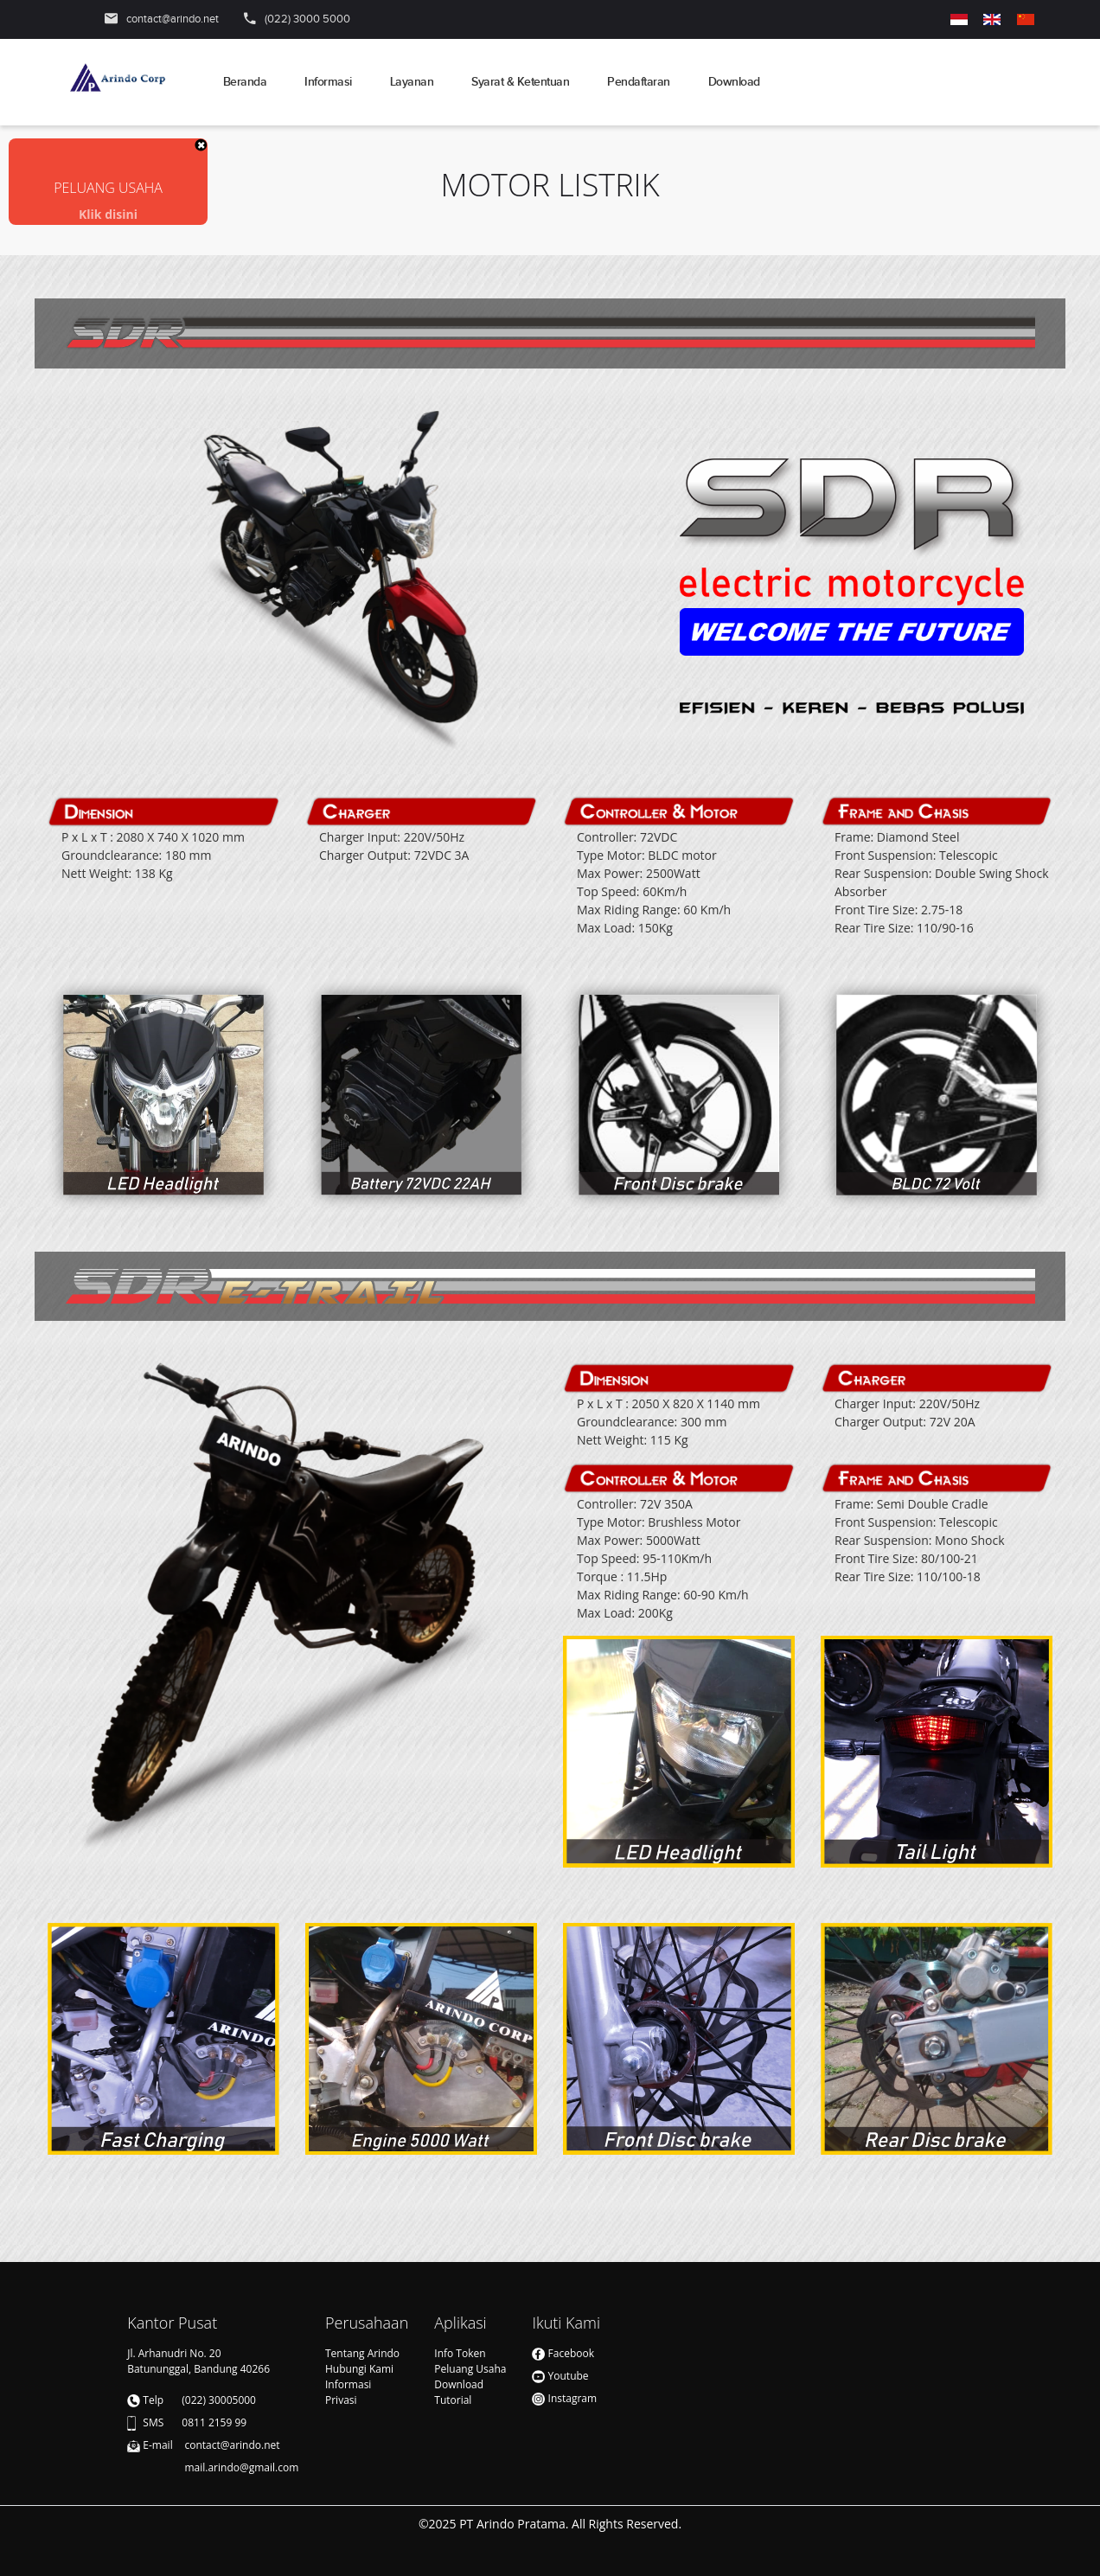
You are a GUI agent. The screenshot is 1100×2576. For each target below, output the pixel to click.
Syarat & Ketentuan (520, 81)
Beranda (245, 81)
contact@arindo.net (172, 19)
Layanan (412, 81)
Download (734, 81)
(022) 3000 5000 (307, 19)
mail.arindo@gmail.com (203, 2467)
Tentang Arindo (362, 2353)
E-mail (157, 2445)
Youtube (560, 2375)
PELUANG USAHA (108, 187)
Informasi (328, 81)
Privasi (341, 2400)
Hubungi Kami (359, 2368)
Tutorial (452, 2400)
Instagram (564, 2398)
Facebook (563, 2353)
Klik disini (108, 214)
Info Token (459, 2353)
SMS (153, 2422)
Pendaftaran (638, 81)
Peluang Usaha (470, 2368)
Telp (153, 2400)
